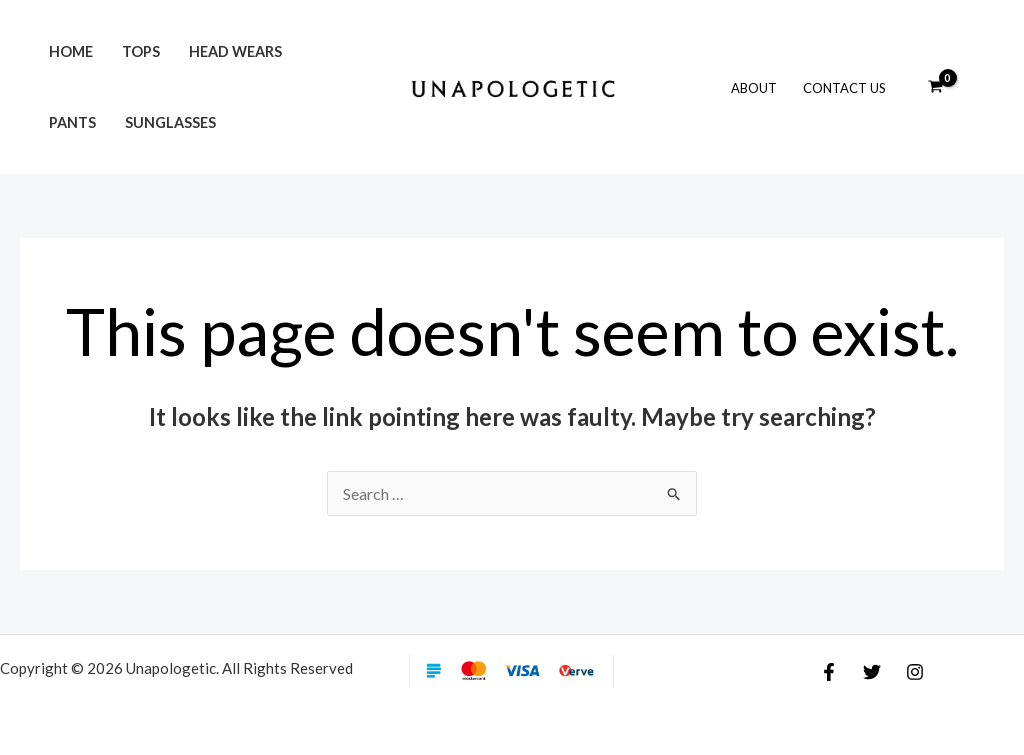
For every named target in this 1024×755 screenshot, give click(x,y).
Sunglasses (170, 122)
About (754, 88)
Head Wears (235, 51)
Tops (141, 51)
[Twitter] (872, 672)
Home (71, 51)
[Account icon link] (980, 87)
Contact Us (844, 88)
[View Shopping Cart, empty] (935, 87)
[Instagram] (915, 672)
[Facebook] (829, 672)
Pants (72, 122)
